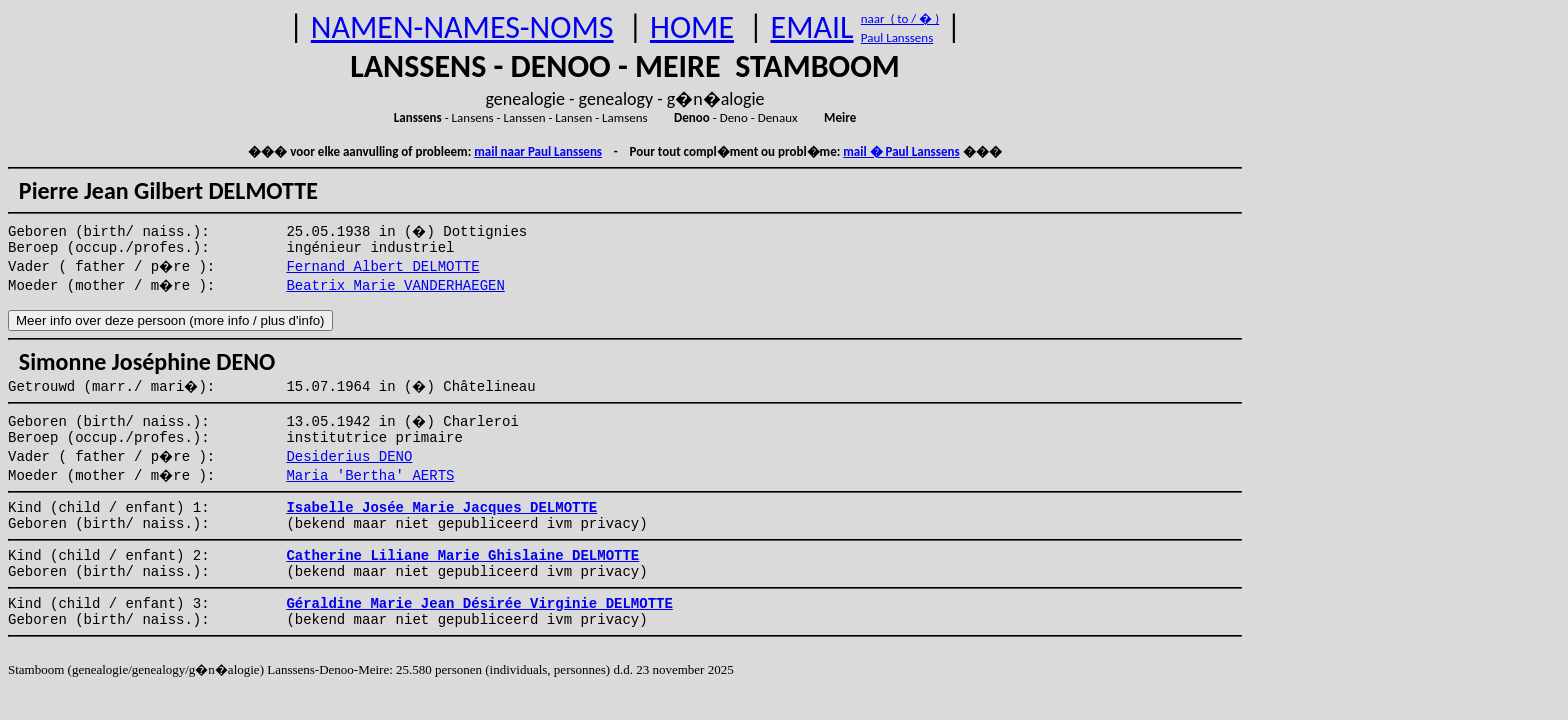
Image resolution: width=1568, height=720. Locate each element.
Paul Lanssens (897, 37)
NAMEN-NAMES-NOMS (462, 27)
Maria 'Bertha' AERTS (370, 476)
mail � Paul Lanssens (901, 151)
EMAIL (812, 27)
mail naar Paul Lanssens (538, 151)
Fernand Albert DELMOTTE (382, 267)
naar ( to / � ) (900, 18)
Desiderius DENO (349, 457)
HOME (692, 27)
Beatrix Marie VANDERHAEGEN (395, 286)
